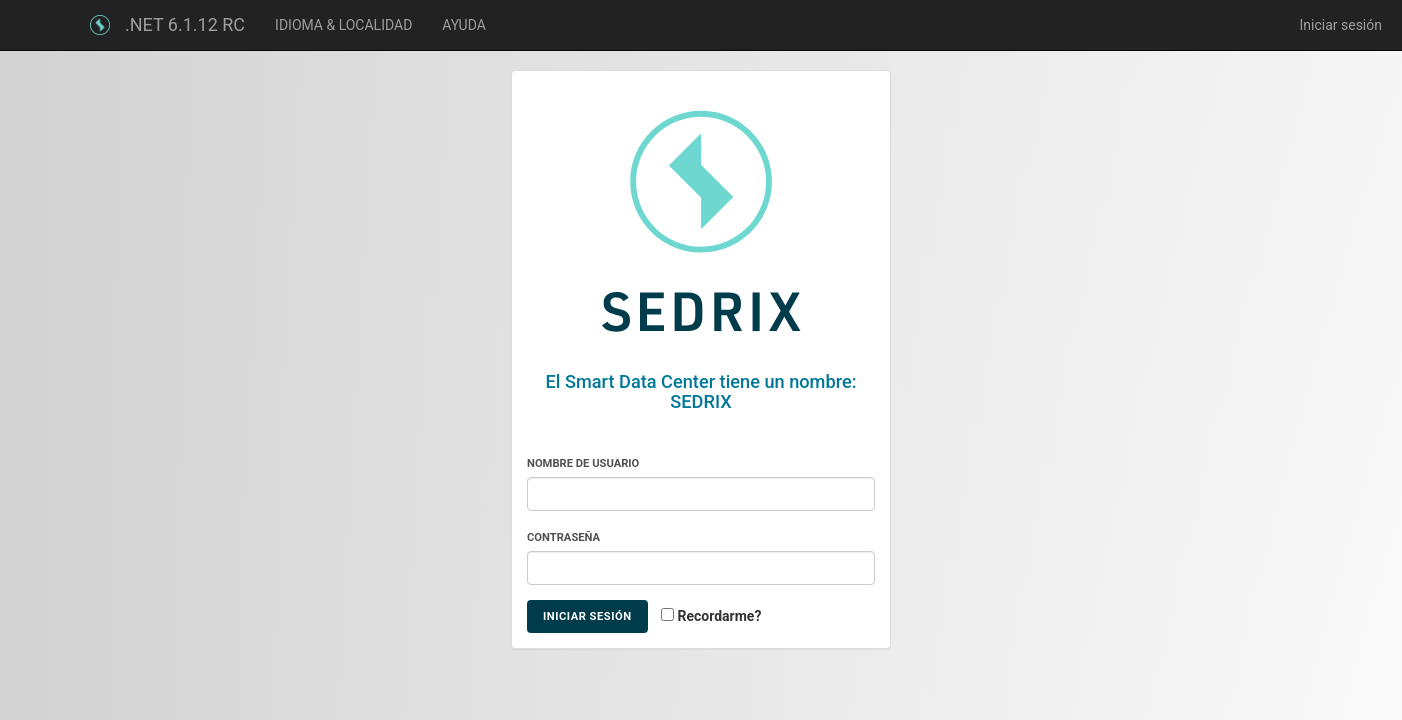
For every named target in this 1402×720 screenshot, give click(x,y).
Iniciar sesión (1340, 25)
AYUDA (464, 25)
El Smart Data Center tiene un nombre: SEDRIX (701, 391)
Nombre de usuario (583, 463)
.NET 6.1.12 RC (185, 24)
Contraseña (563, 537)
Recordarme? (720, 616)
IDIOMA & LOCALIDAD (343, 25)
